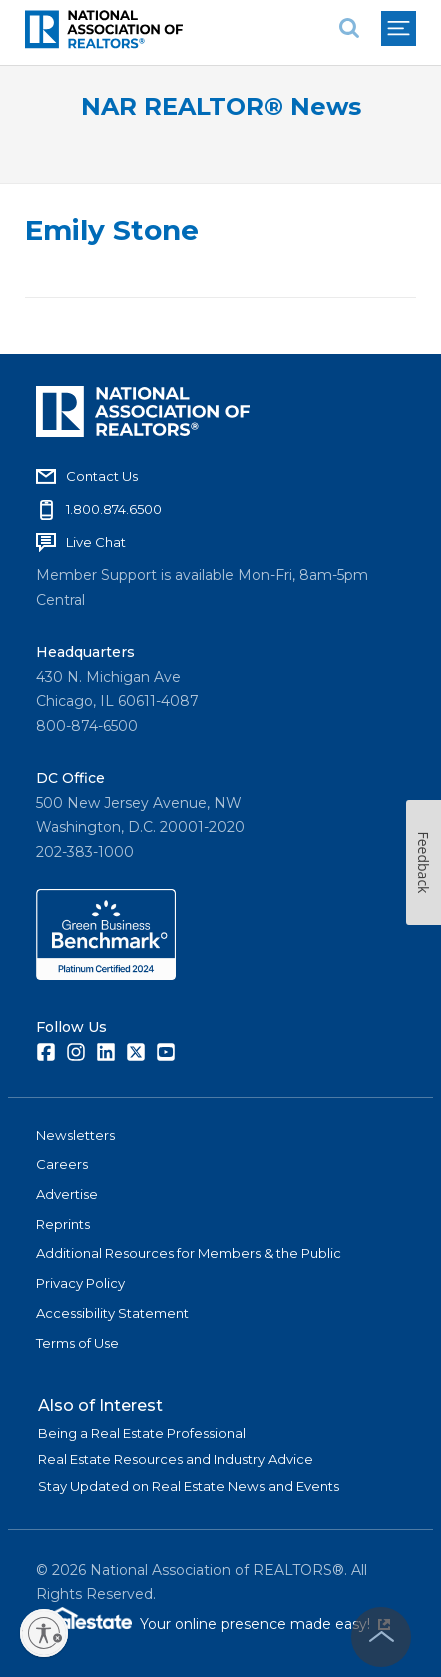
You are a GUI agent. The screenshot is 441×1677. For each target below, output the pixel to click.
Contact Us (102, 476)
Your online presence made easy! (265, 1624)
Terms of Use (77, 1343)
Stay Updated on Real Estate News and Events (188, 1486)
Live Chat (96, 542)
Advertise (67, 1194)
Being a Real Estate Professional (142, 1433)
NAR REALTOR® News (221, 106)
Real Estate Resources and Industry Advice (175, 1459)
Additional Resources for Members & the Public (188, 1253)
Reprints (63, 1224)
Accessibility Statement (112, 1313)
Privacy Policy (80, 1283)
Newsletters (75, 1135)
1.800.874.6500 (114, 509)
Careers (62, 1164)
